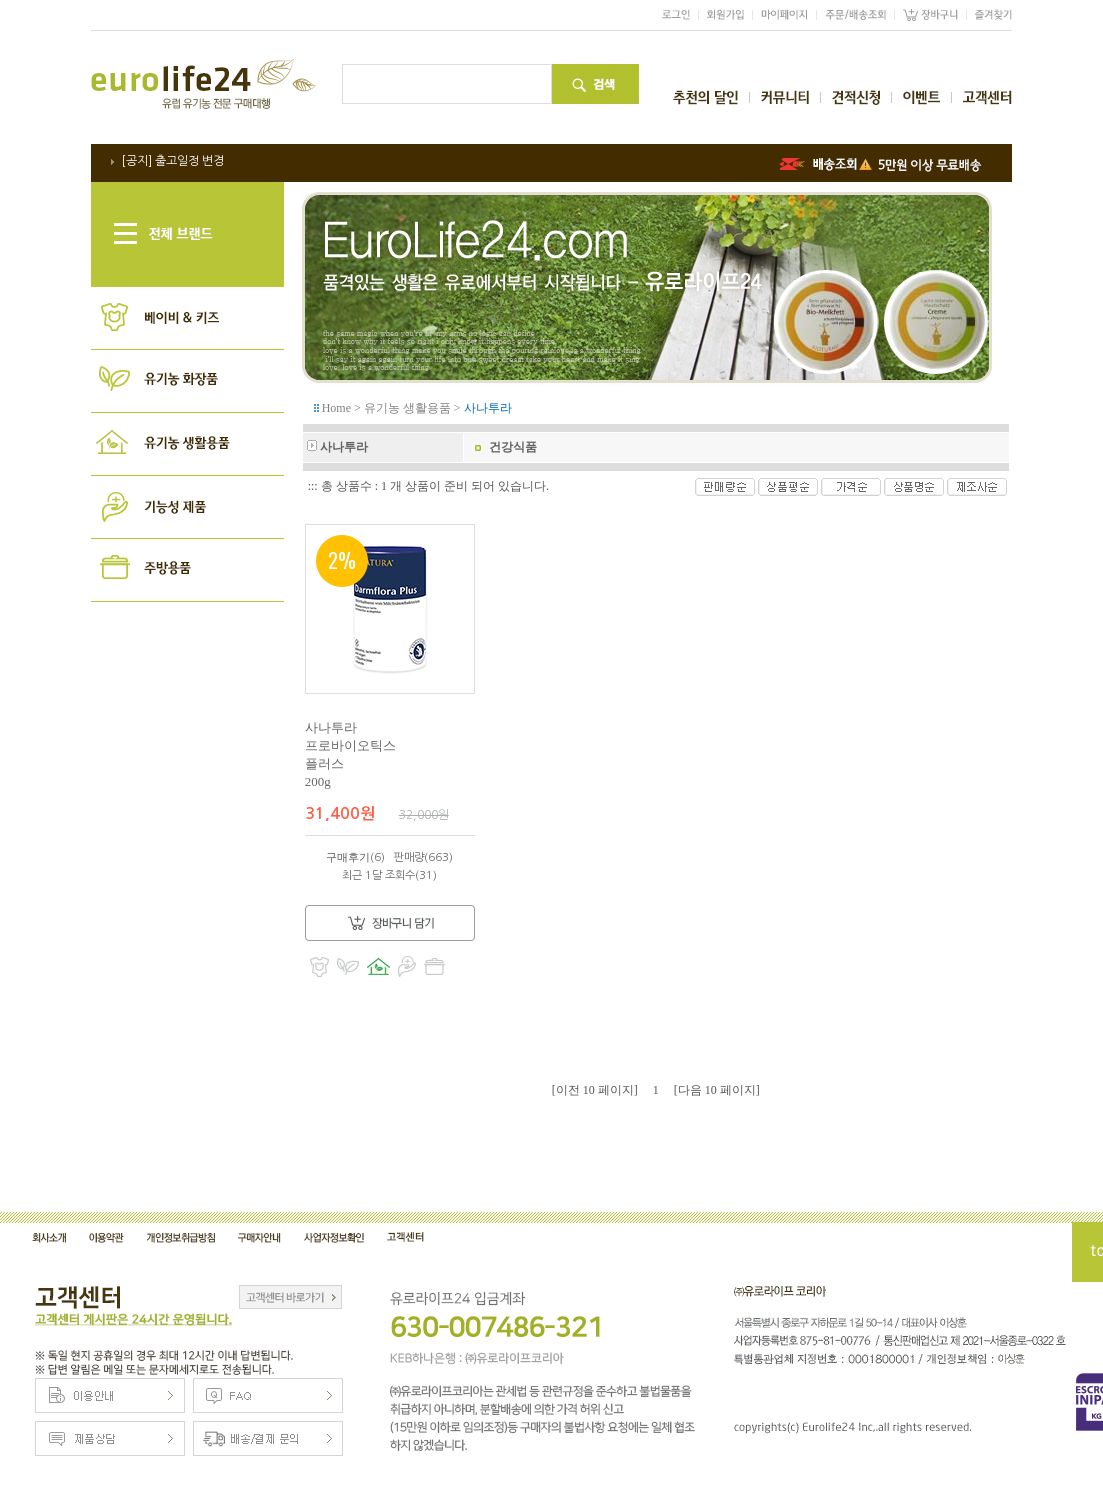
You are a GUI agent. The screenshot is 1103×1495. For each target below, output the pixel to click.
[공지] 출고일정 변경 (172, 161)
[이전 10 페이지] (595, 1090)
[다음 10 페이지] (717, 1090)
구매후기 (348, 857)
